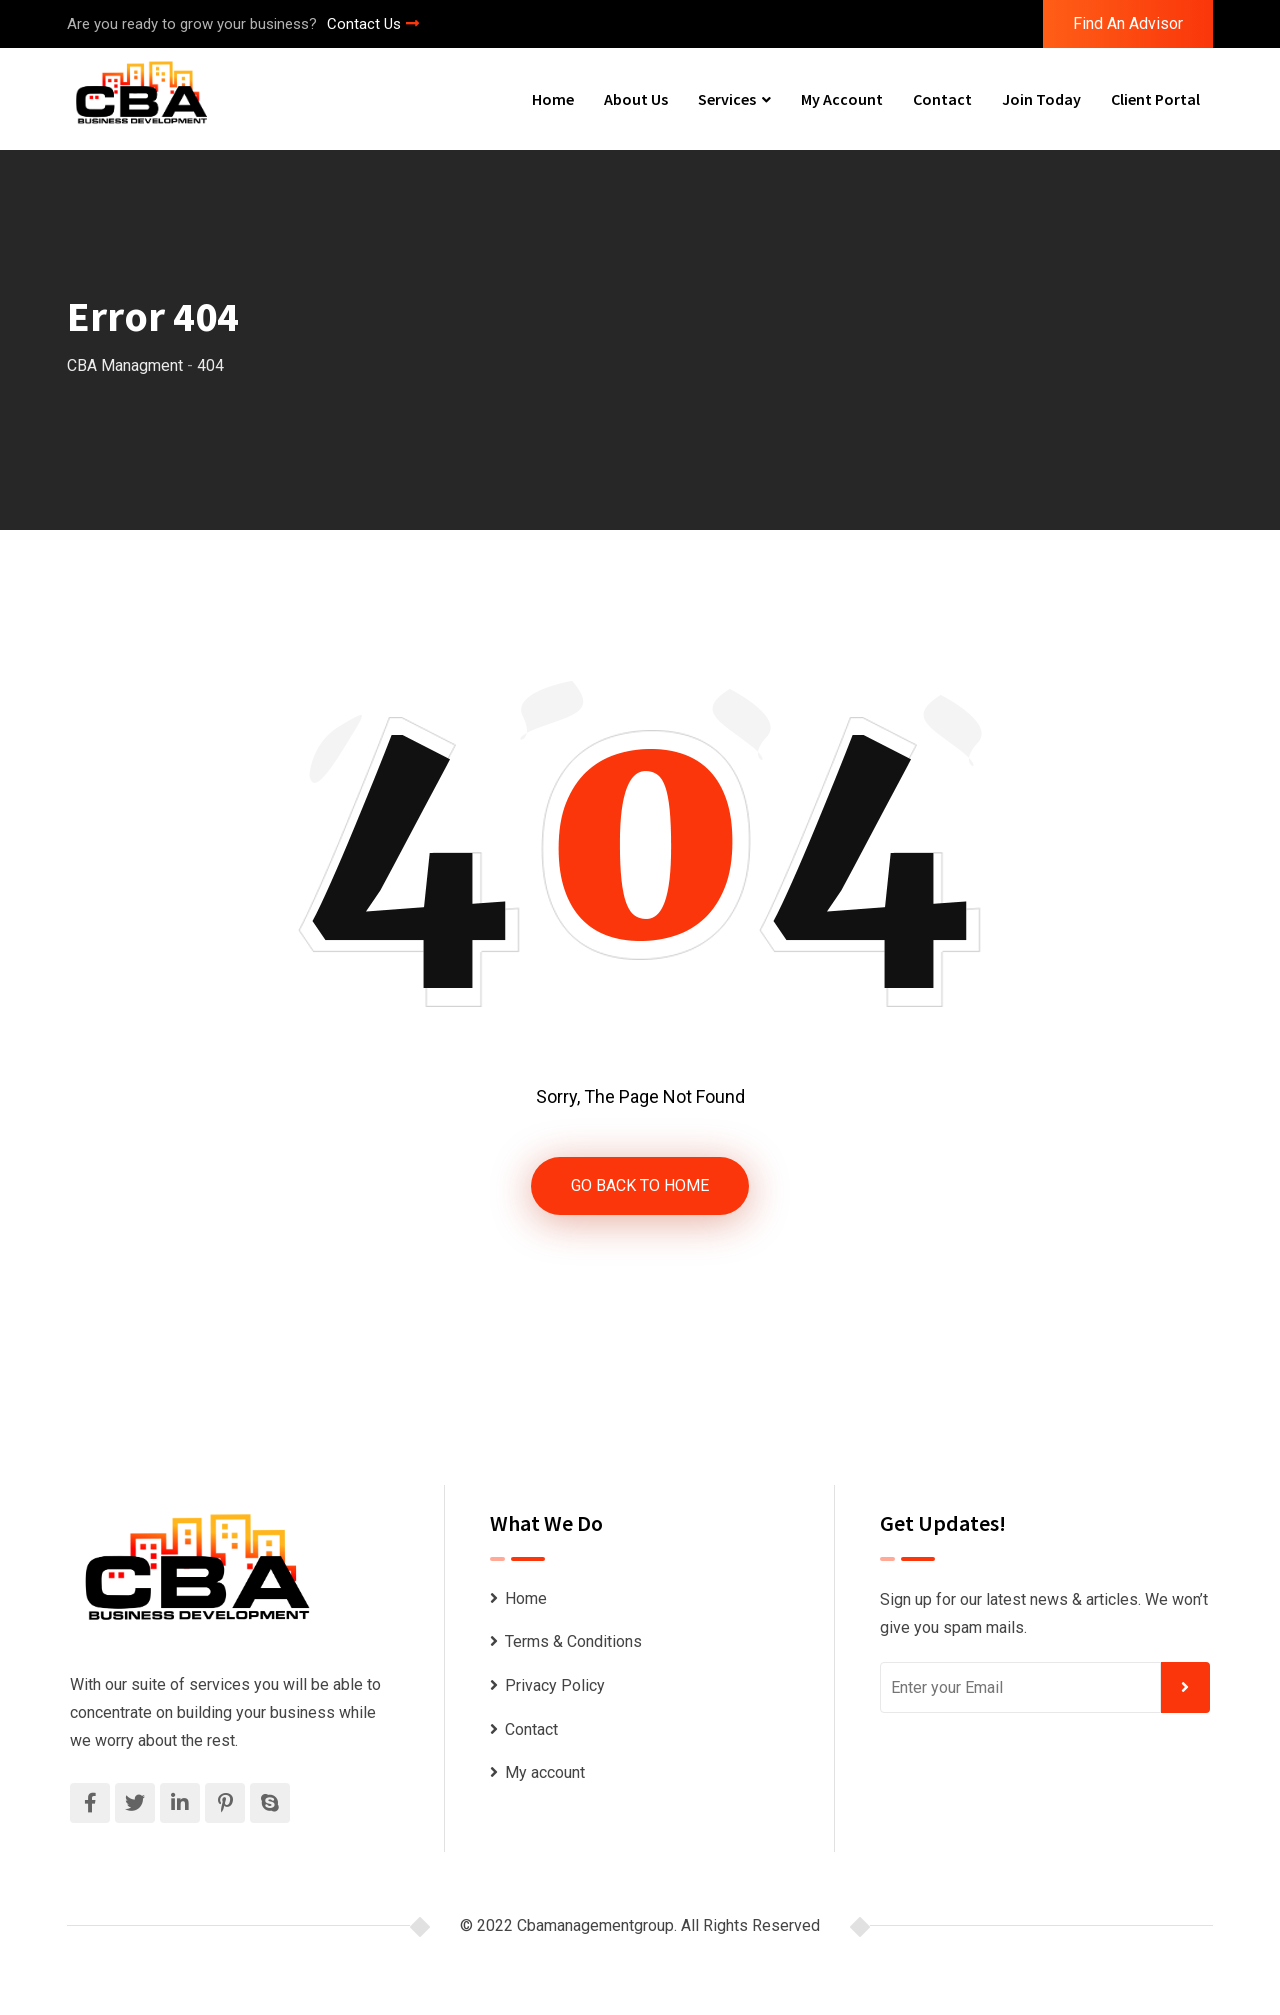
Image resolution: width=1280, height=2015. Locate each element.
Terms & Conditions (573, 1642)
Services (727, 99)
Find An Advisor (1128, 23)
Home (553, 99)
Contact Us (373, 24)
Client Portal (1155, 99)
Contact (942, 99)
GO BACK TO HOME (640, 1185)
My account (842, 99)
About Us (636, 99)
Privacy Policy (555, 1685)
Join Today (1041, 99)
